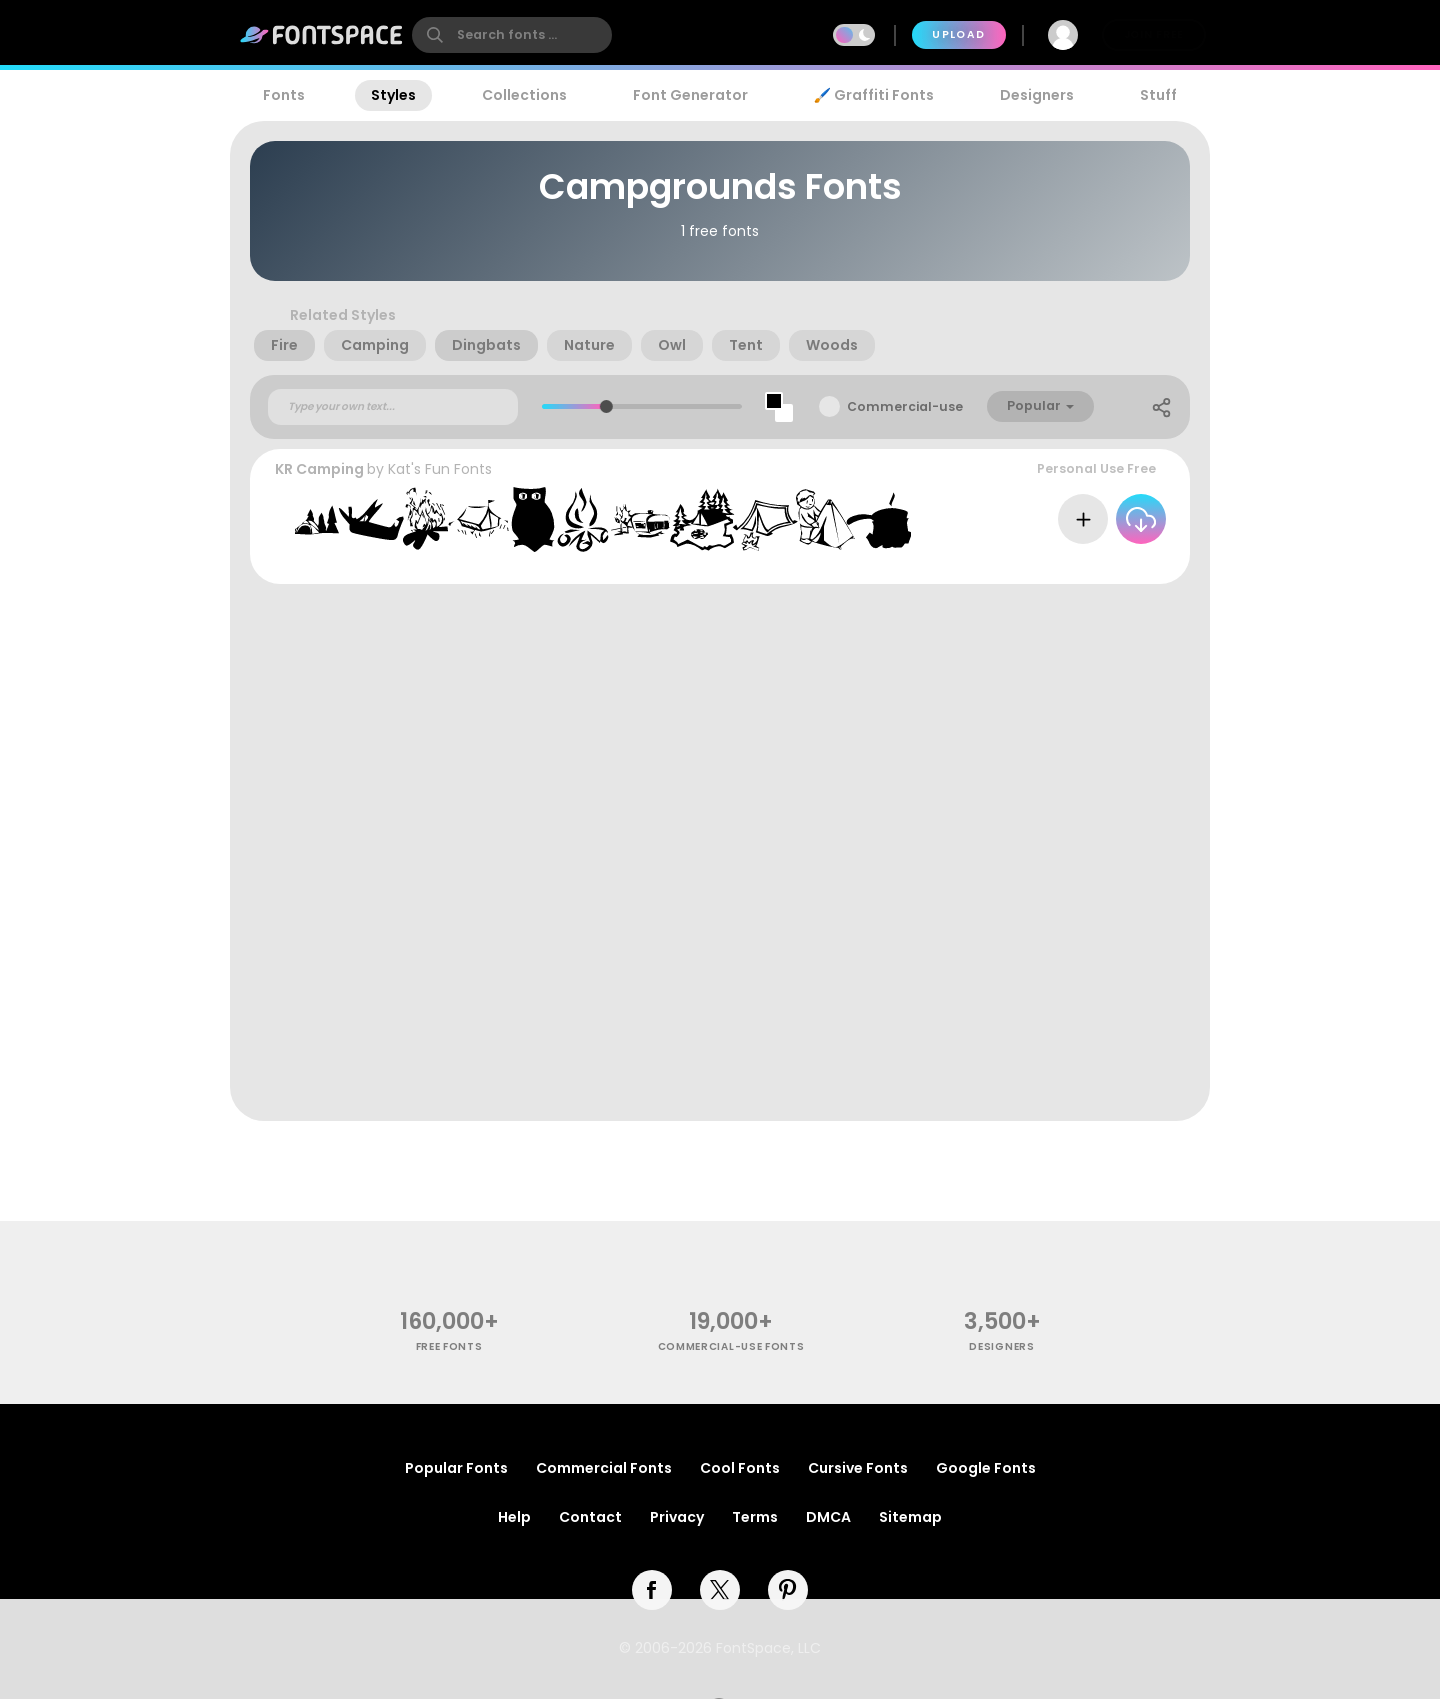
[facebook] (652, 1590)
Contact (590, 1517)
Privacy (677, 1517)
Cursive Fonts (858, 1468)
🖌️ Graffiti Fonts (874, 95)
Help (514, 1517)
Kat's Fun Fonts (440, 469)
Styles (393, 95)
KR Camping (319, 469)
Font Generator (690, 95)
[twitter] (720, 1590)
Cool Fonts (740, 1468)
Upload (958, 34)
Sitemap (910, 1517)
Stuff (1158, 95)
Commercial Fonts (604, 1468)
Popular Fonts (456, 1468)
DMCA (828, 1517)
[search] (512, 35)
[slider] (605, 406)
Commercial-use (905, 406)
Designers (1037, 95)
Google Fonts (986, 1468)
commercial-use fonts (731, 1346)
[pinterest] (788, 1590)
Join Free (1154, 34)
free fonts (449, 1346)
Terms (755, 1517)
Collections (524, 95)
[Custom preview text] (393, 407)
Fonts (284, 95)
